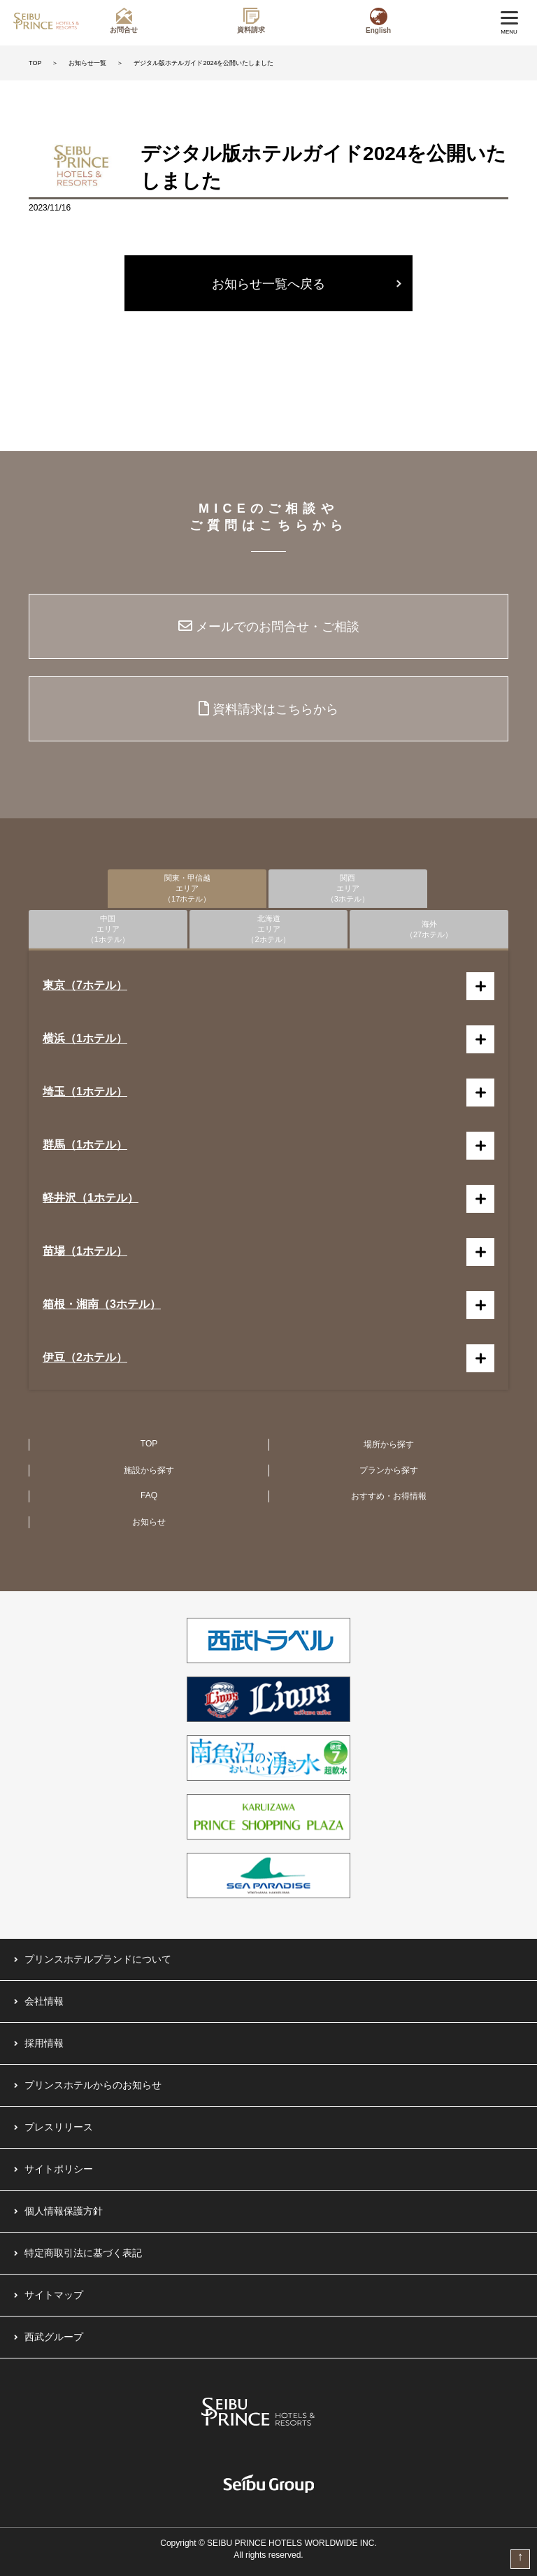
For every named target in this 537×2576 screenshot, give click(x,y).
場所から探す (389, 1444)
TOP (35, 62)
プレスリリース (58, 2127)
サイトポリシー (58, 2169)
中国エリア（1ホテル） (108, 929)
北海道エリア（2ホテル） (268, 929)
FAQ (149, 1495)
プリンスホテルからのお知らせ (93, 2085)
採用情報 (44, 2043)
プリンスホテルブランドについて (97, 1959)
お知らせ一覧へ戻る (268, 284)
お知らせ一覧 (87, 62)
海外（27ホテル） (429, 929)
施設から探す (149, 1470)
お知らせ (149, 1522)
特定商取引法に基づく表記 (83, 2252)
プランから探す (388, 1470)
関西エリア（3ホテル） (348, 888)
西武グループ (53, 2336)
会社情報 (44, 2001)
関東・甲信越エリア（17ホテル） (187, 888)
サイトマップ (53, 2294)
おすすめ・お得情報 (389, 1496)
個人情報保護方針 (63, 2210)
